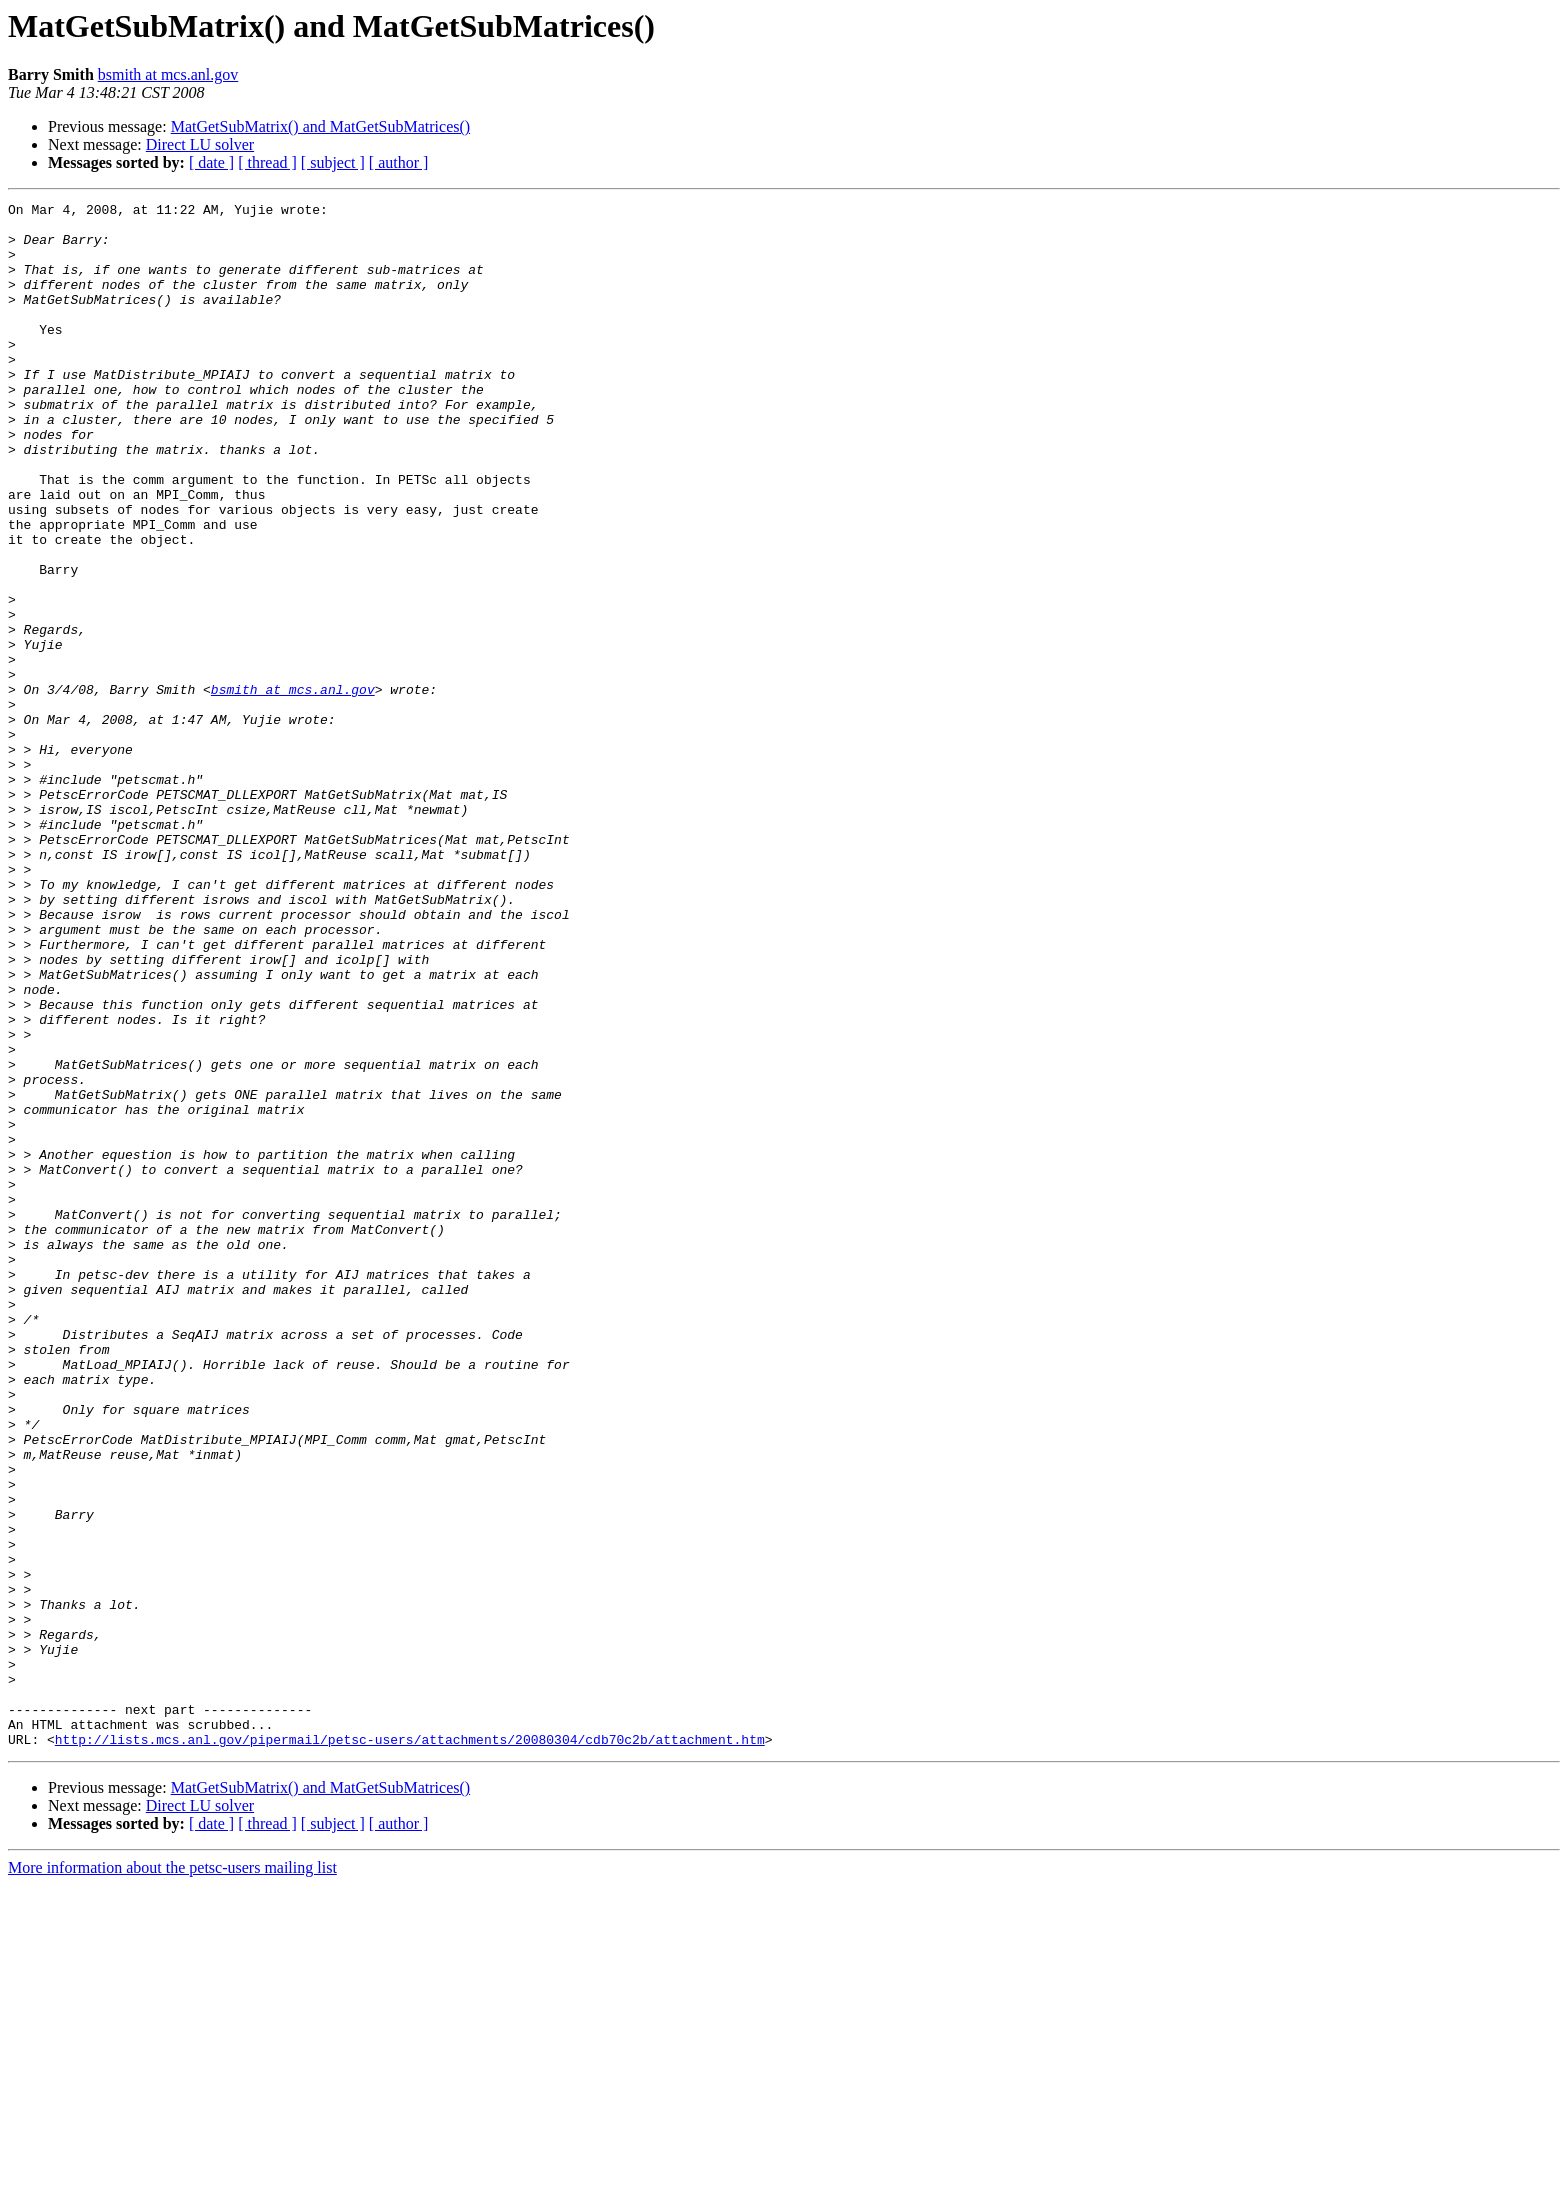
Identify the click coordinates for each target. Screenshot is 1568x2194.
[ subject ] (333, 162)
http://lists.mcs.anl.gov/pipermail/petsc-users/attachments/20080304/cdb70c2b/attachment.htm (410, 2048)
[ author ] (399, 162)
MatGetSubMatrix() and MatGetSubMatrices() (320, 126)
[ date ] (211, 162)
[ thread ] (267, 162)
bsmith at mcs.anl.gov (168, 74)
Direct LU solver (200, 144)
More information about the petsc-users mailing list (172, 2176)
